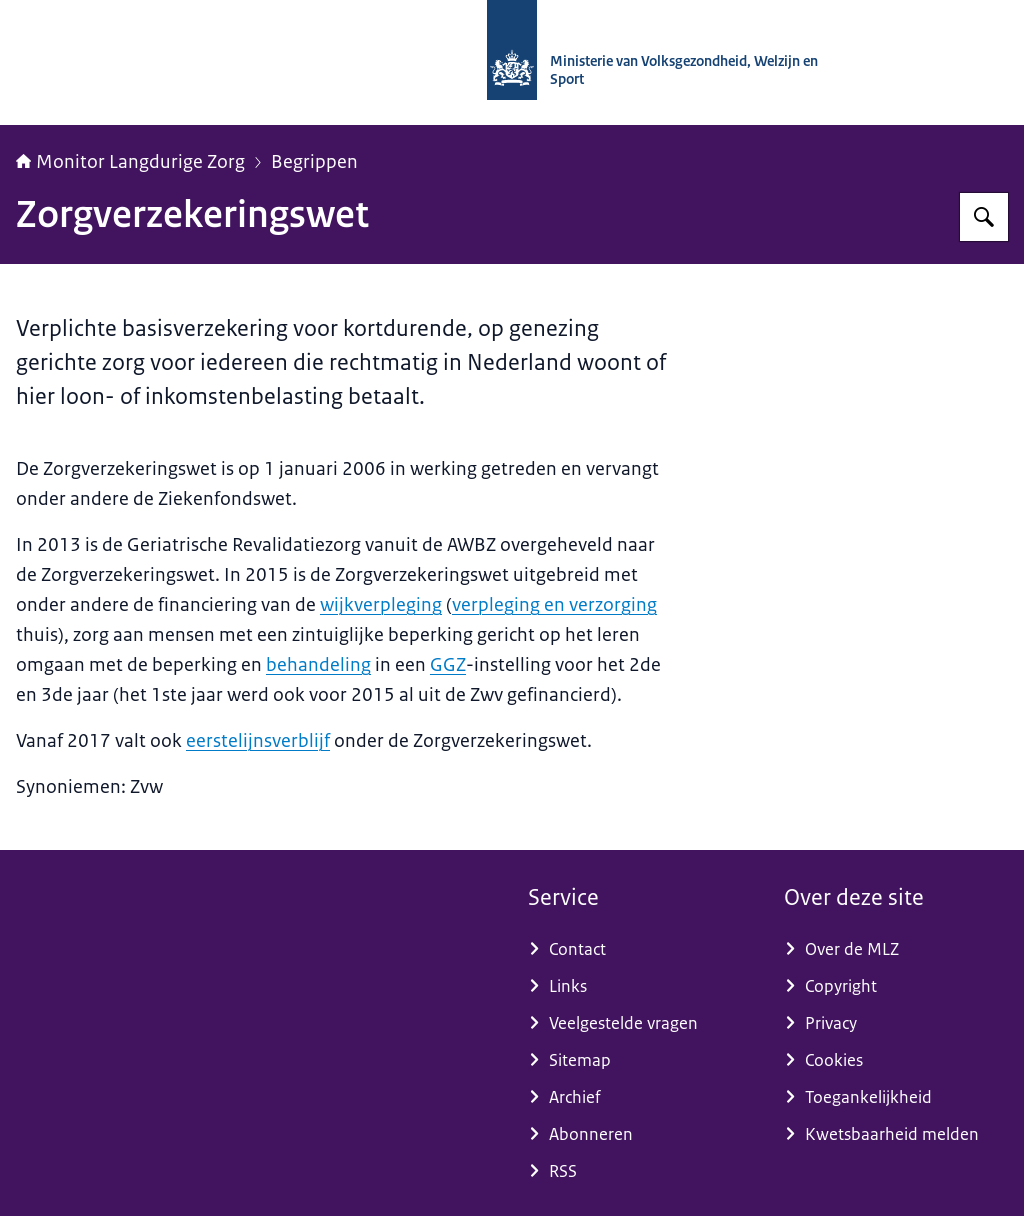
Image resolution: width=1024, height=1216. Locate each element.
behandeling (318, 665)
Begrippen (314, 162)
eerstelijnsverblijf (258, 741)
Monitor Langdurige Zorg (130, 162)
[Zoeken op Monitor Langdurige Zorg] (984, 217)
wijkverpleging (381, 605)
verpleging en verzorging (554, 605)
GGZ (448, 665)
